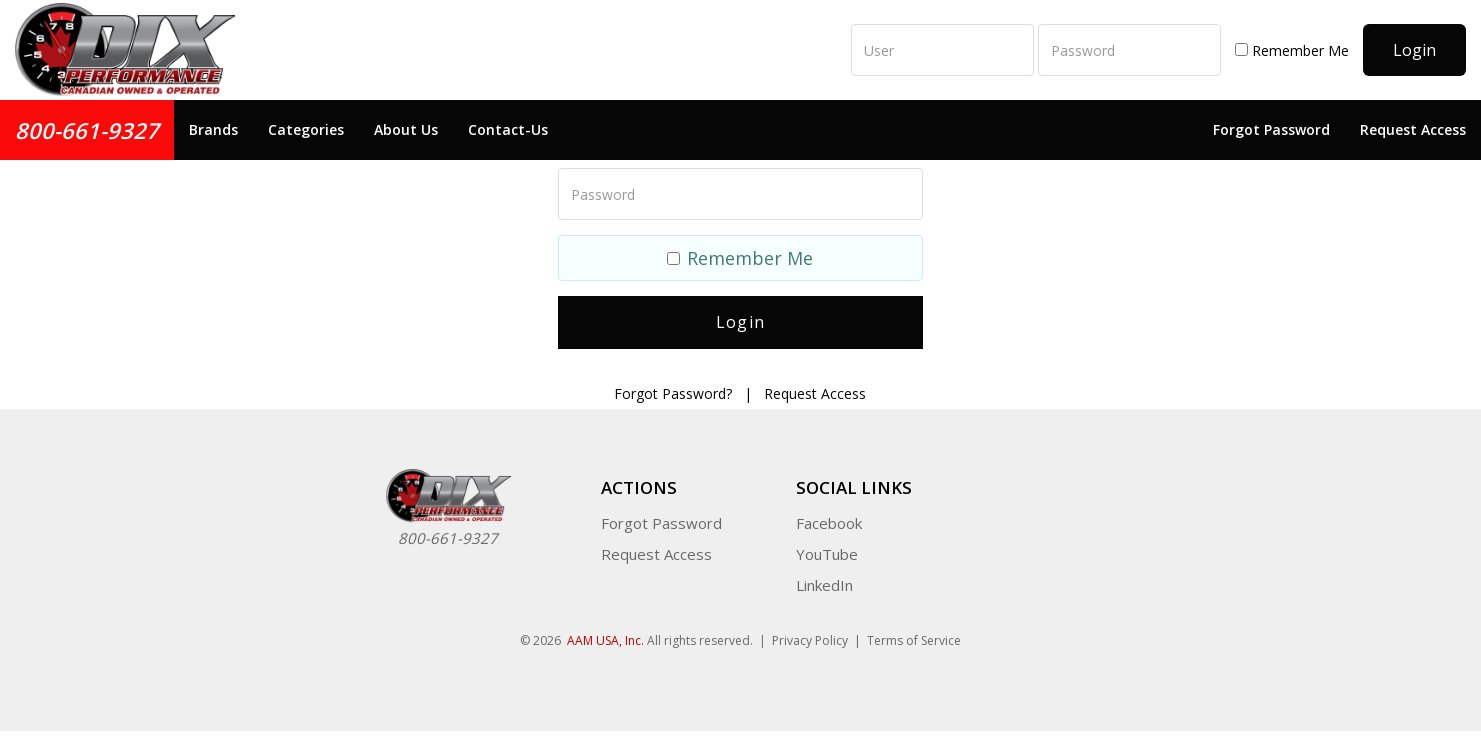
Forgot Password (1271, 129)
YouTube (827, 554)
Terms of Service (914, 640)
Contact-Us (508, 129)
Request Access (1413, 129)
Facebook (829, 523)
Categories (306, 129)
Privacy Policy (810, 640)
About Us (406, 129)
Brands (213, 129)
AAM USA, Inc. (605, 640)
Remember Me (1292, 50)
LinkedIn (824, 585)
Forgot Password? (673, 393)
